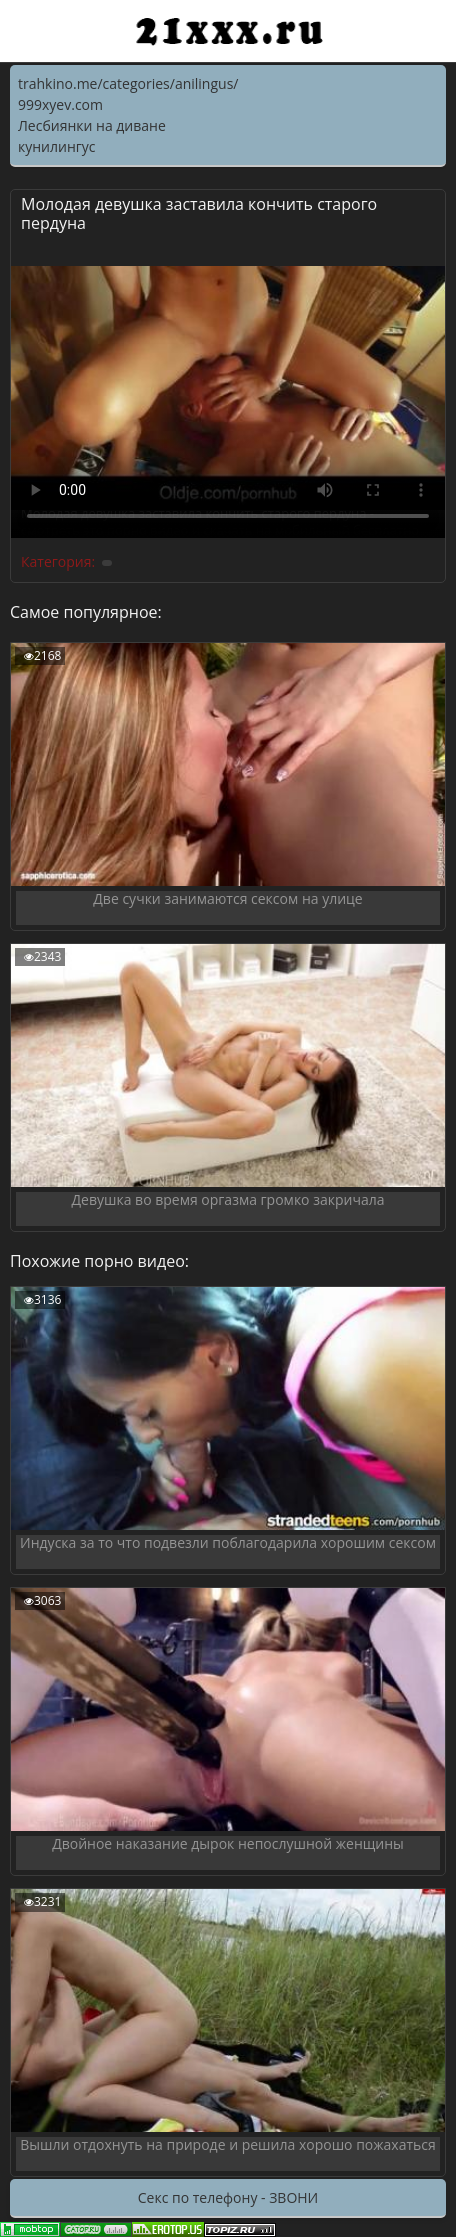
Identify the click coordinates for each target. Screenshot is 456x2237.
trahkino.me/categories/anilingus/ (128, 83)
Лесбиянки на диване (92, 125)
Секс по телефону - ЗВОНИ (228, 2197)
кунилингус (57, 146)
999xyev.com (60, 104)
